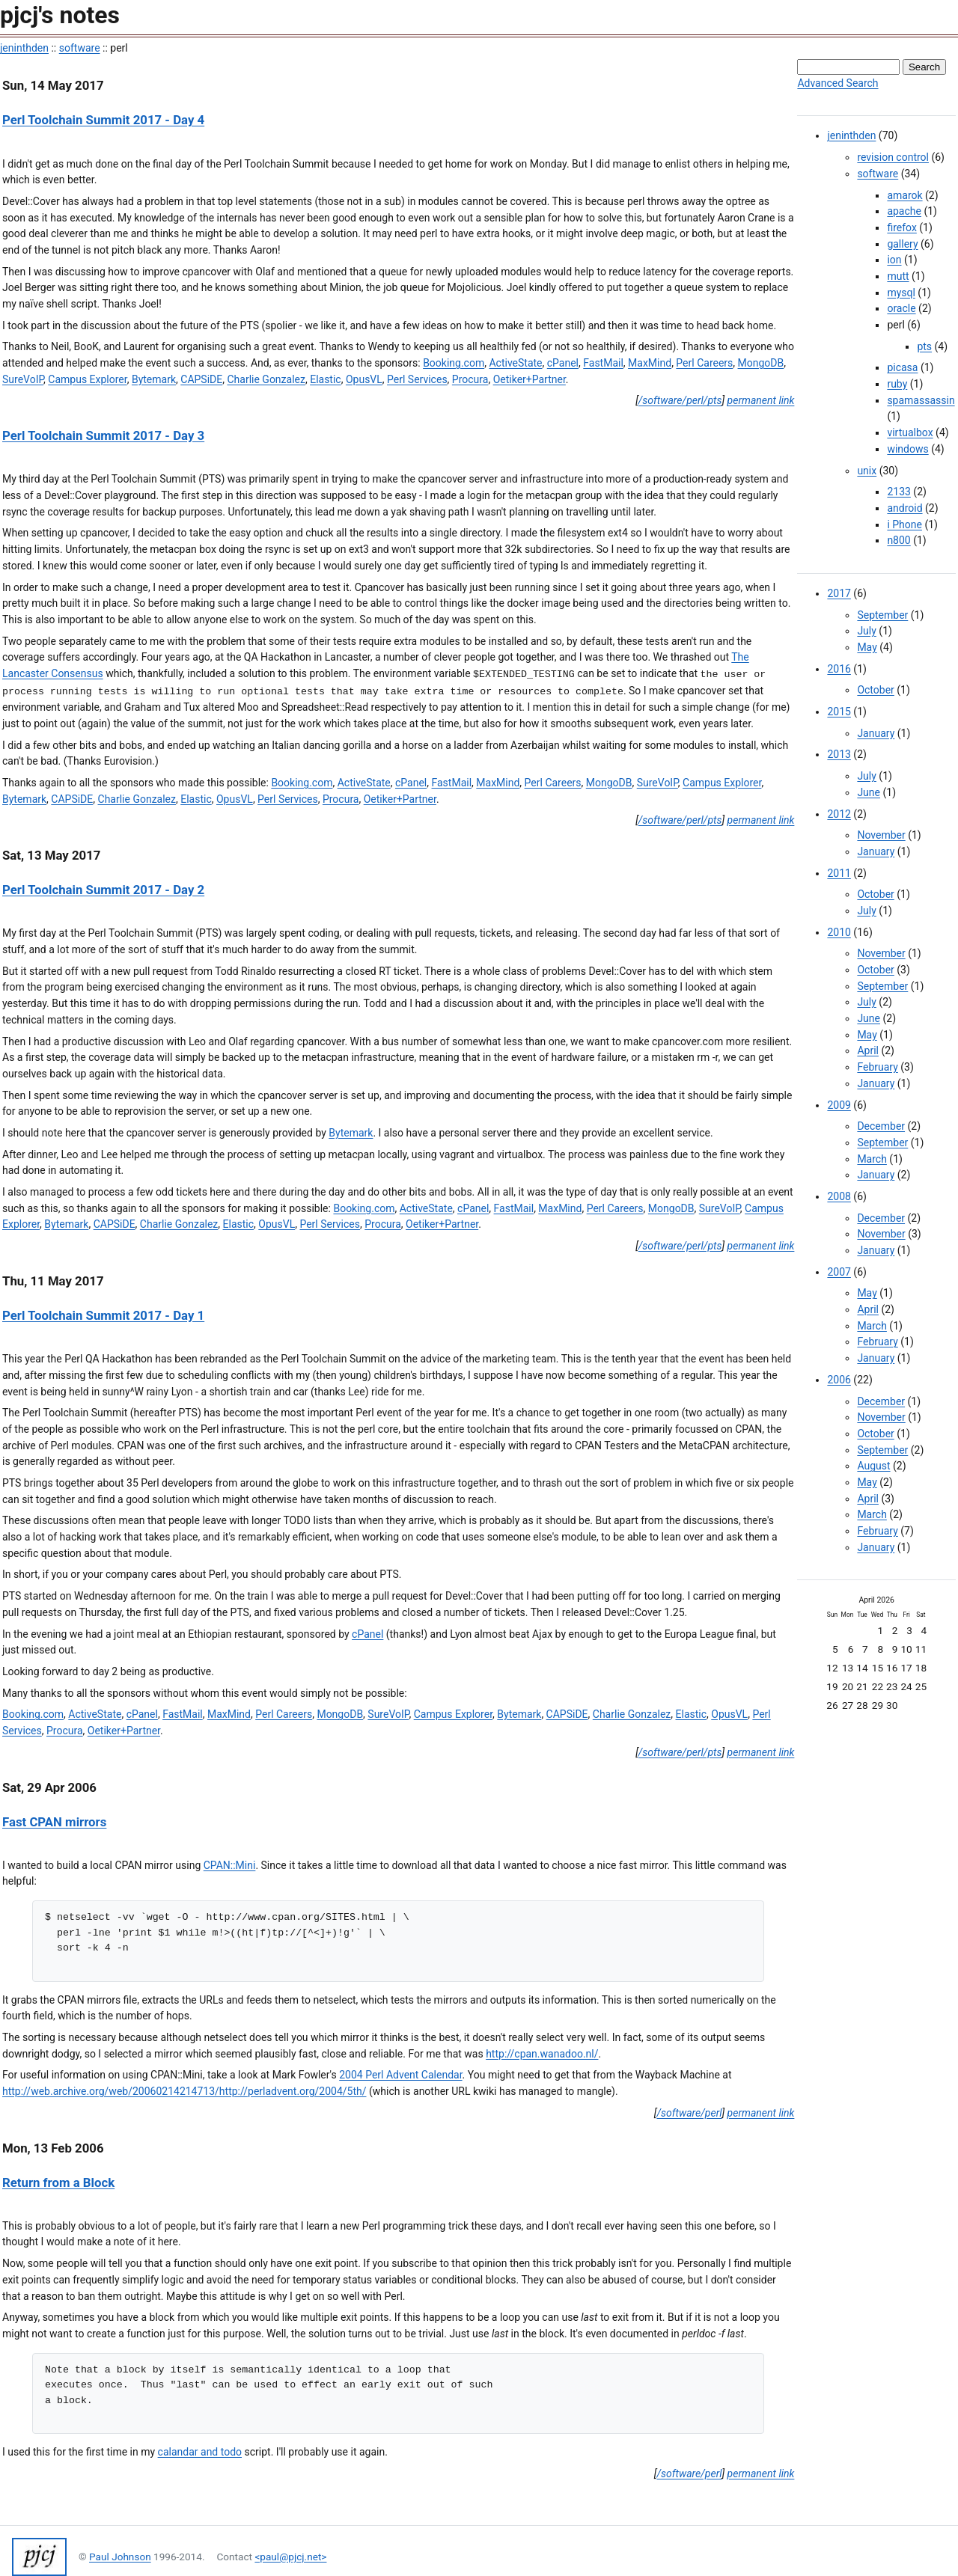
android (904, 508)
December (881, 1126)
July (866, 631)
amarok (904, 195)
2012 (838, 814)
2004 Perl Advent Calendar (400, 2075)
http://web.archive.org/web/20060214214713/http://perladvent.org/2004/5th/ (184, 2091)
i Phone (904, 524)
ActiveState (515, 363)
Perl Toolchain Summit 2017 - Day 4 (103, 119)
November (881, 835)
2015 (838, 712)
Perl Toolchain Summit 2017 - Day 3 (103, 435)
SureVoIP (22, 379)
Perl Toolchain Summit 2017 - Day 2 (103, 889)
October (875, 690)
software (79, 48)
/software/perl (688, 2113)
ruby (897, 384)
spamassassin (920, 400)
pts (924, 346)
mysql (901, 293)
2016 (838, 669)
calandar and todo (200, 2452)
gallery (902, 244)
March (872, 1159)
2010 (838, 932)
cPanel (563, 363)
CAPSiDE (201, 379)
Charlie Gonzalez (266, 379)
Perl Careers (704, 363)
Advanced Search (837, 83)
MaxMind (649, 363)
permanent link (761, 400)
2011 (838, 873)
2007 (838, 1272)
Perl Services (417, 379)
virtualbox (910, 432)
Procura (470, 379)
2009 (838, 1105)
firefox (901, 227)
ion (894, 260)
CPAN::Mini (230, 1865)
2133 (898, 492)
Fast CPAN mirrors (54, 1821)
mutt (898, 276)
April (868, 1050)
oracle (901, 308)
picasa (902, 367)
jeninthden (24, 48)
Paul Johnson (120, 2557)
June (868, 792)
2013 (838, 754)
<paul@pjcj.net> (290, 2557)
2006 (838, 1380)
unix (866, 471)
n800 (898, 540)
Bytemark (154, 379)
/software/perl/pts (680, 400)
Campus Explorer (87, 379)
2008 (838, 1196)
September (882, 615)
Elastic (325, 379)
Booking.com (453, 363)
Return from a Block (58, 2182)
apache (904, 211)
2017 (838, 593)
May (866, 647)
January (875, 733)
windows (907, 449)
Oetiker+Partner (529, 379)
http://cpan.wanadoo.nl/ (542, 2054)
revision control (893, 157)
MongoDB (761, 363)
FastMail (603, 363)
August (873, 1466)
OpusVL (364, 379)
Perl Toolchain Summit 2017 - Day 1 (103, 1315)
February (877, 1067)
